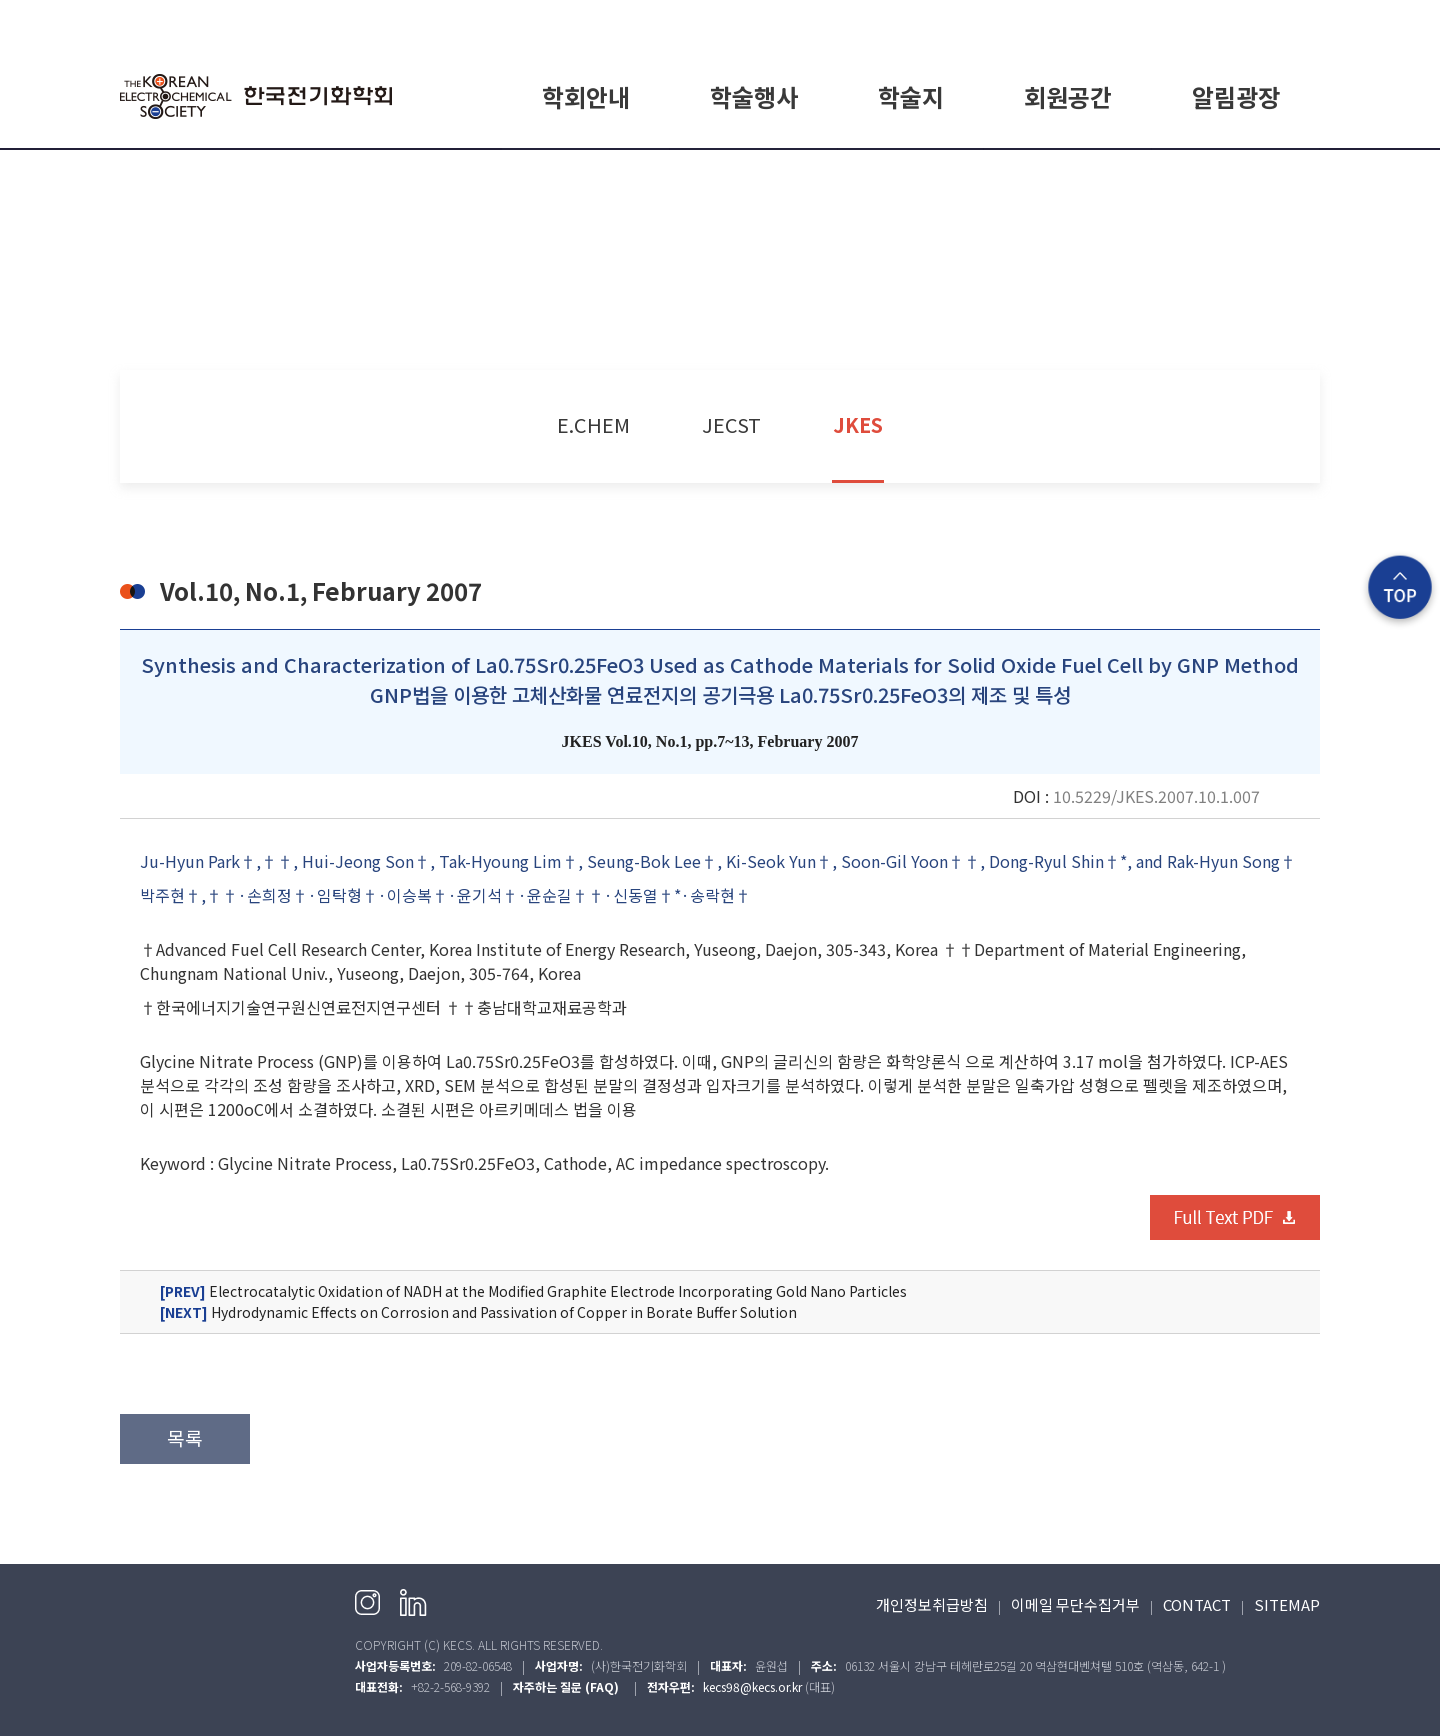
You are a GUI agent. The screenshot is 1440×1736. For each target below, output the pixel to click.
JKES (858, 424)
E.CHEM (911, 173)
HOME (1110, 21)
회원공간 (1068, 96)
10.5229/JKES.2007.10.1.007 (1156, 796)
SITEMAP (1287, 1604)
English (1296, 21)
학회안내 (586, 96)
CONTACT (1197, 1604)
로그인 (1167, 21)
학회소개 (586, 173)
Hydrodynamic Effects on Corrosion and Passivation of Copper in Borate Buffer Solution (478, 1312)
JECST (731, 424)
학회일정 (754, 173)
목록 (185, 1438)
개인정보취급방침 (932, 1604)
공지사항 (1236, 173)
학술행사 (754, 96)
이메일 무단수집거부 (1075, 1604)
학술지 (911, 96)
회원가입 (1229, 21)
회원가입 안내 (1068, 173)
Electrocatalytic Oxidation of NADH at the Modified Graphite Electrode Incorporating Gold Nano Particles (533, 1291)
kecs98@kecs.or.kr (752, 1686)
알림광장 (1236, 96)
